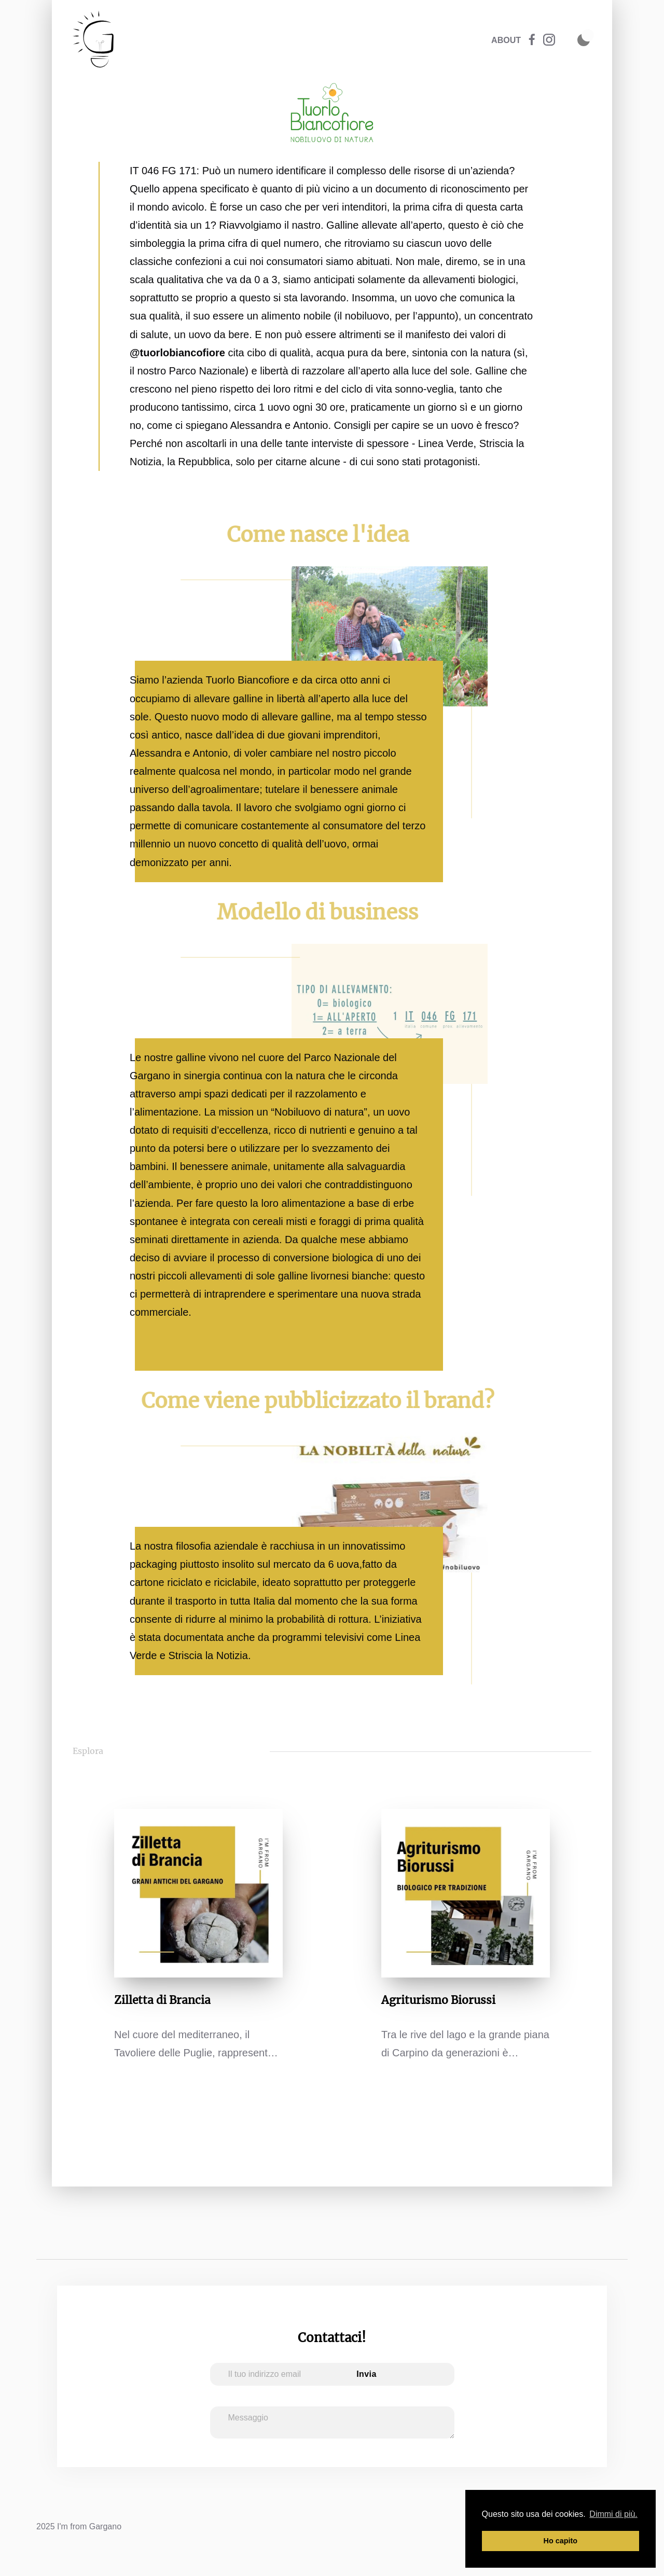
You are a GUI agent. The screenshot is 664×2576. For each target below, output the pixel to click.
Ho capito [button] (561, 2541)
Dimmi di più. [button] (613, 2514)
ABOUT (506, 40)
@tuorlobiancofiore (177, 352)
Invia (366, 2374)
